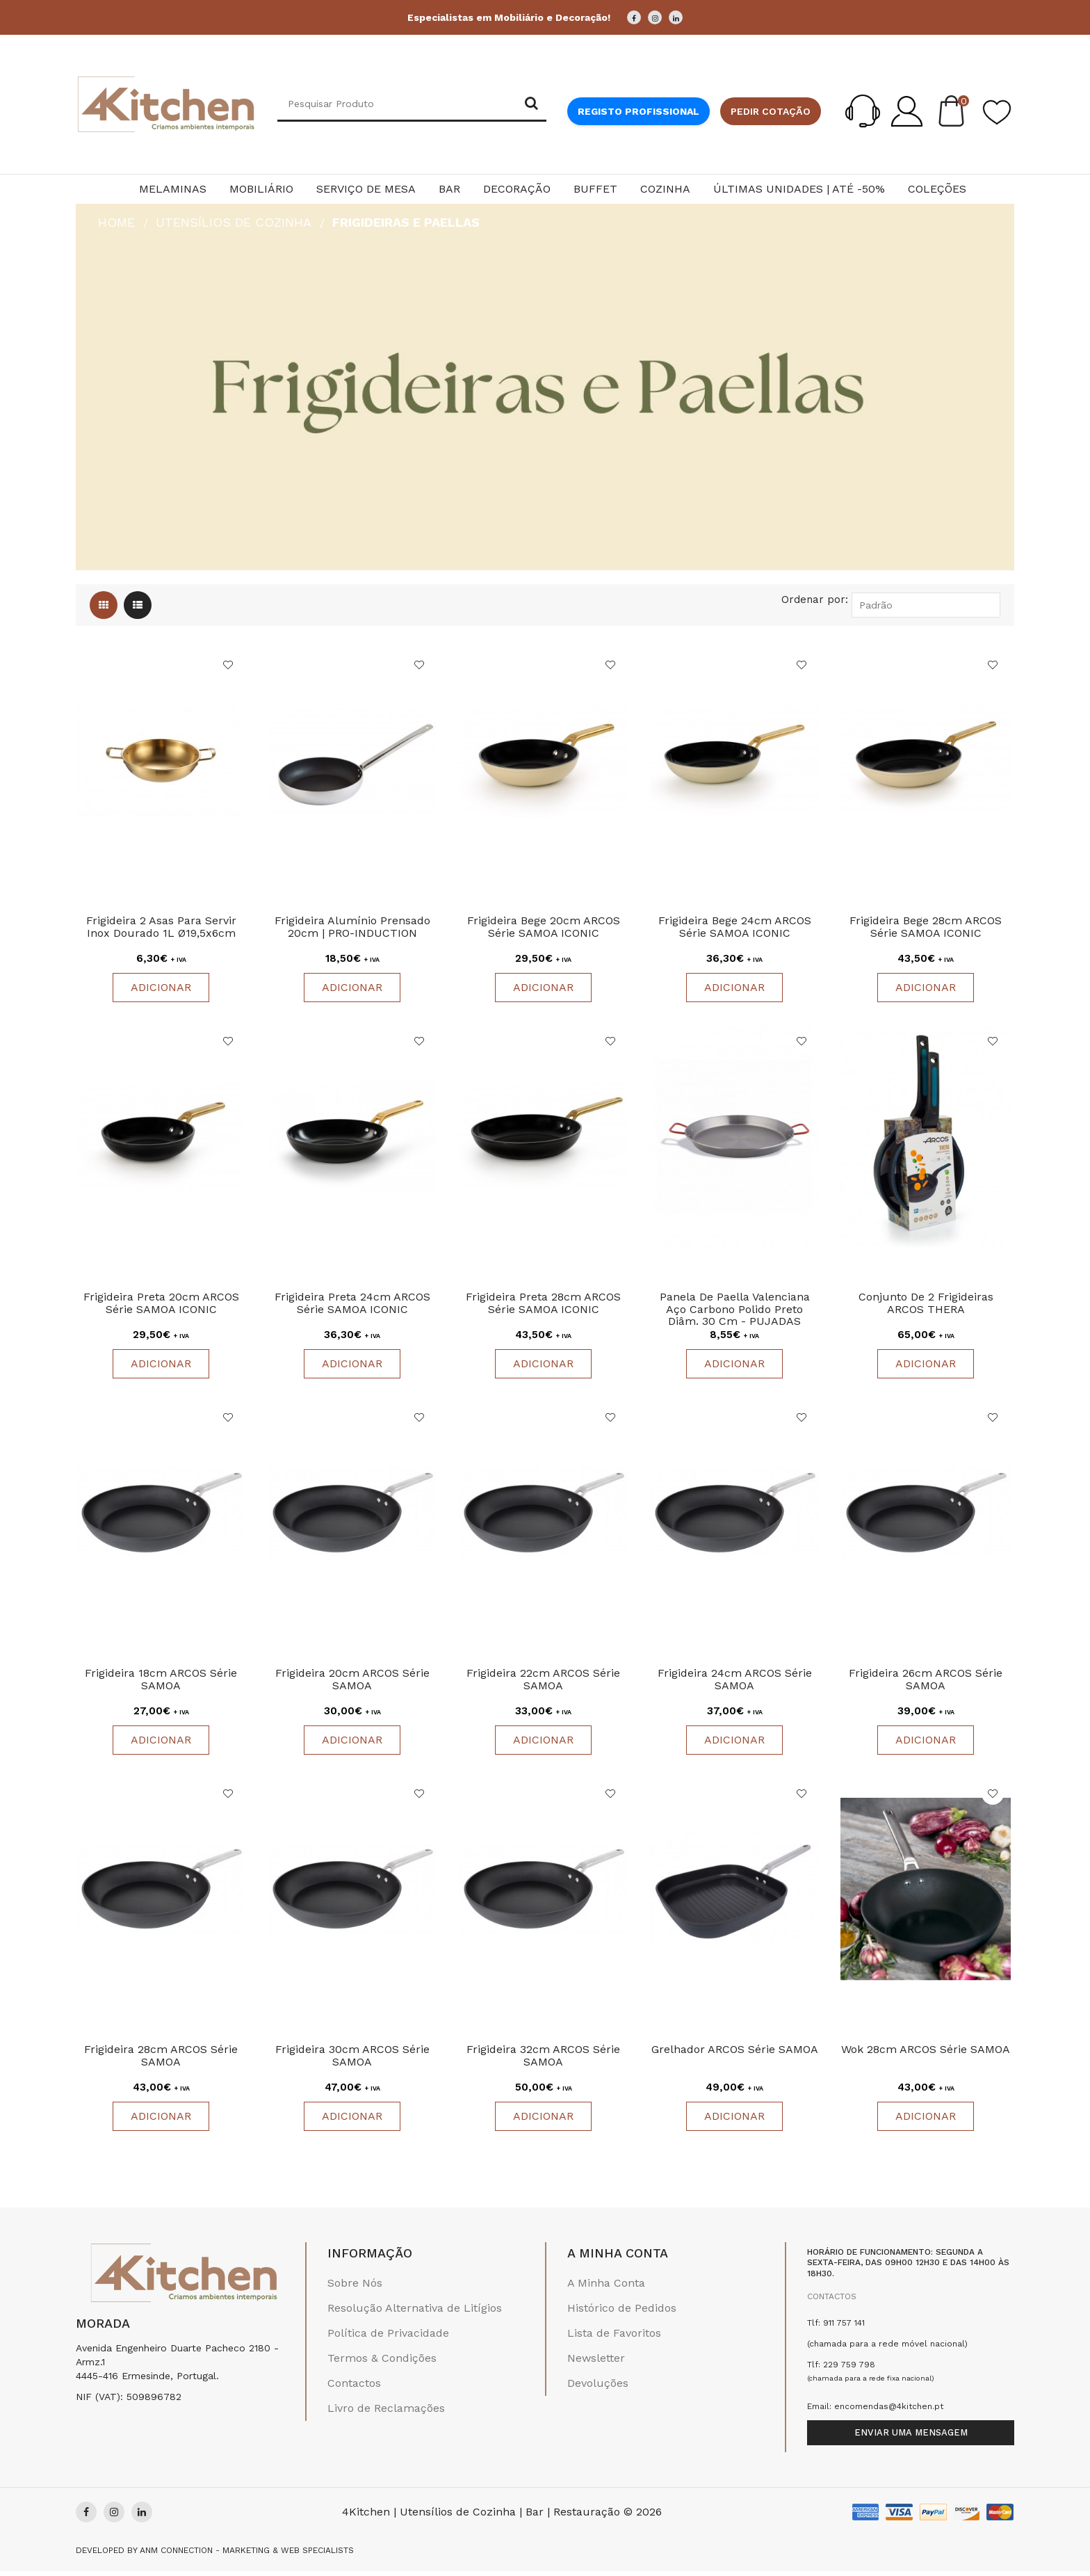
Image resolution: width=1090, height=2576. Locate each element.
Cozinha (665, 188)
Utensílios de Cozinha (233, 222)
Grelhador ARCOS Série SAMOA (734, 2054)
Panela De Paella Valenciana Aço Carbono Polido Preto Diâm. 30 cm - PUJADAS (735, 1311)
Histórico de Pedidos (621, 2312)
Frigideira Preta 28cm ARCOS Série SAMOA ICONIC (543, 1306)
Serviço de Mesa (366, 188)
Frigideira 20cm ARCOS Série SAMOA (352, 1683)
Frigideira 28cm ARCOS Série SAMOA (161, 2060)
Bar (449, 188)
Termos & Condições (382, 2362)
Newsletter (596, 2362)
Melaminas (172, 188)
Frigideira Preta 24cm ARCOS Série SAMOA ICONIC (352, 1306)
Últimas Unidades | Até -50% (799, 188)
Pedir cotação (771, 111)
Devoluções (597, 2387)
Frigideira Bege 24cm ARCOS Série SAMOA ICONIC (734, 928)
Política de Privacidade (388, 2337)
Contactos (354, 2387)
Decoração (517, 188)
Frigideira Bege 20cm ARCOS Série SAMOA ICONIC (543, 928)
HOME (116, 222)
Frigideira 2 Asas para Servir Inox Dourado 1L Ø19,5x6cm (161, 928)
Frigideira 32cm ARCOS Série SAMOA (543, 2060)
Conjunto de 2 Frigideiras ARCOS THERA (926, 1306)
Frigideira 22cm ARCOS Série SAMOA (543, 1683)
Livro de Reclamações (386, 2413)
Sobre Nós (354, 2287)
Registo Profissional (638, 111)
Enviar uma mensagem (911, 2437)
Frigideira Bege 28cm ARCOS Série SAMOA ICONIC (925, 928)
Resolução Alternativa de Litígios (414, 2312)
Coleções (937, 188)
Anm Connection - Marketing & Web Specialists (247, 2555)
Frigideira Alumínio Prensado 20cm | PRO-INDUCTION (352, 928)
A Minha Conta (606, 2287)
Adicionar (161, 988)
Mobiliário (261, 188)
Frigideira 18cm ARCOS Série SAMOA (161, 1683)
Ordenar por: (814, 599)
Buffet (595, 188)
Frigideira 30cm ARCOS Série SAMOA (352, 2060)
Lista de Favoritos (614, 2337)
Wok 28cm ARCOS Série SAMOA (925, 2054)
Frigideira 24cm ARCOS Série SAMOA (735, 1683)
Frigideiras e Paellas (406, 222)
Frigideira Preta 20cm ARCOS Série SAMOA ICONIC (161, 1306)
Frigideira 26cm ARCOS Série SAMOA (925, 1683)
